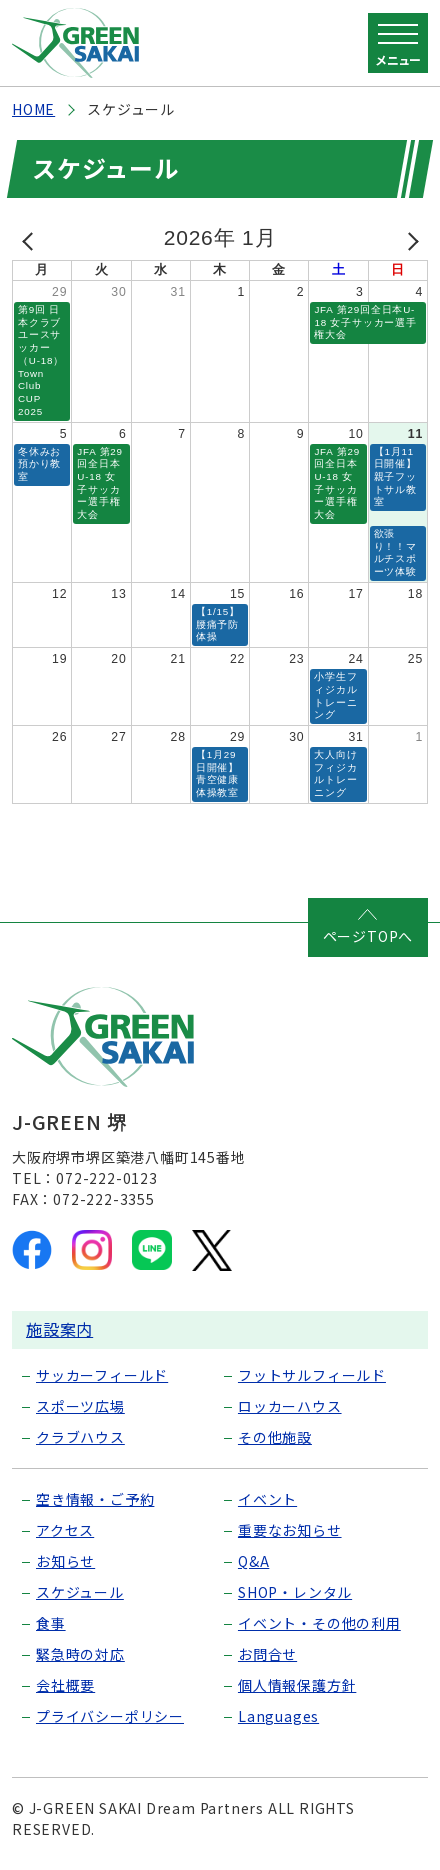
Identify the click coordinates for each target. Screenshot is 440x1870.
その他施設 (275, 1437)
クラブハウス (80, 1437)
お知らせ (65, 1561)
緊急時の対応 (80, 1654)
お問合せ (267, 1654)
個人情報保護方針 (297, 1685)
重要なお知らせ (290, 1530)
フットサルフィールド (312, 1375)
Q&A (253, 1561)
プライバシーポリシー (110, 1716)
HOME (33, 109)
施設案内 (59, 1329)
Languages (278, 1716)
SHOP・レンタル (295, 1592)
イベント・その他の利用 (319, 1623)
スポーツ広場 (80, 1406)
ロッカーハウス (290, 1406)
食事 (51, 1623)
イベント (267, 1499)
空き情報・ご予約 (95, 1499)
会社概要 (65, 1685)
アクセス (65, 1530)
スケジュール (80, 1592)
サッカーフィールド (102, 1375)
